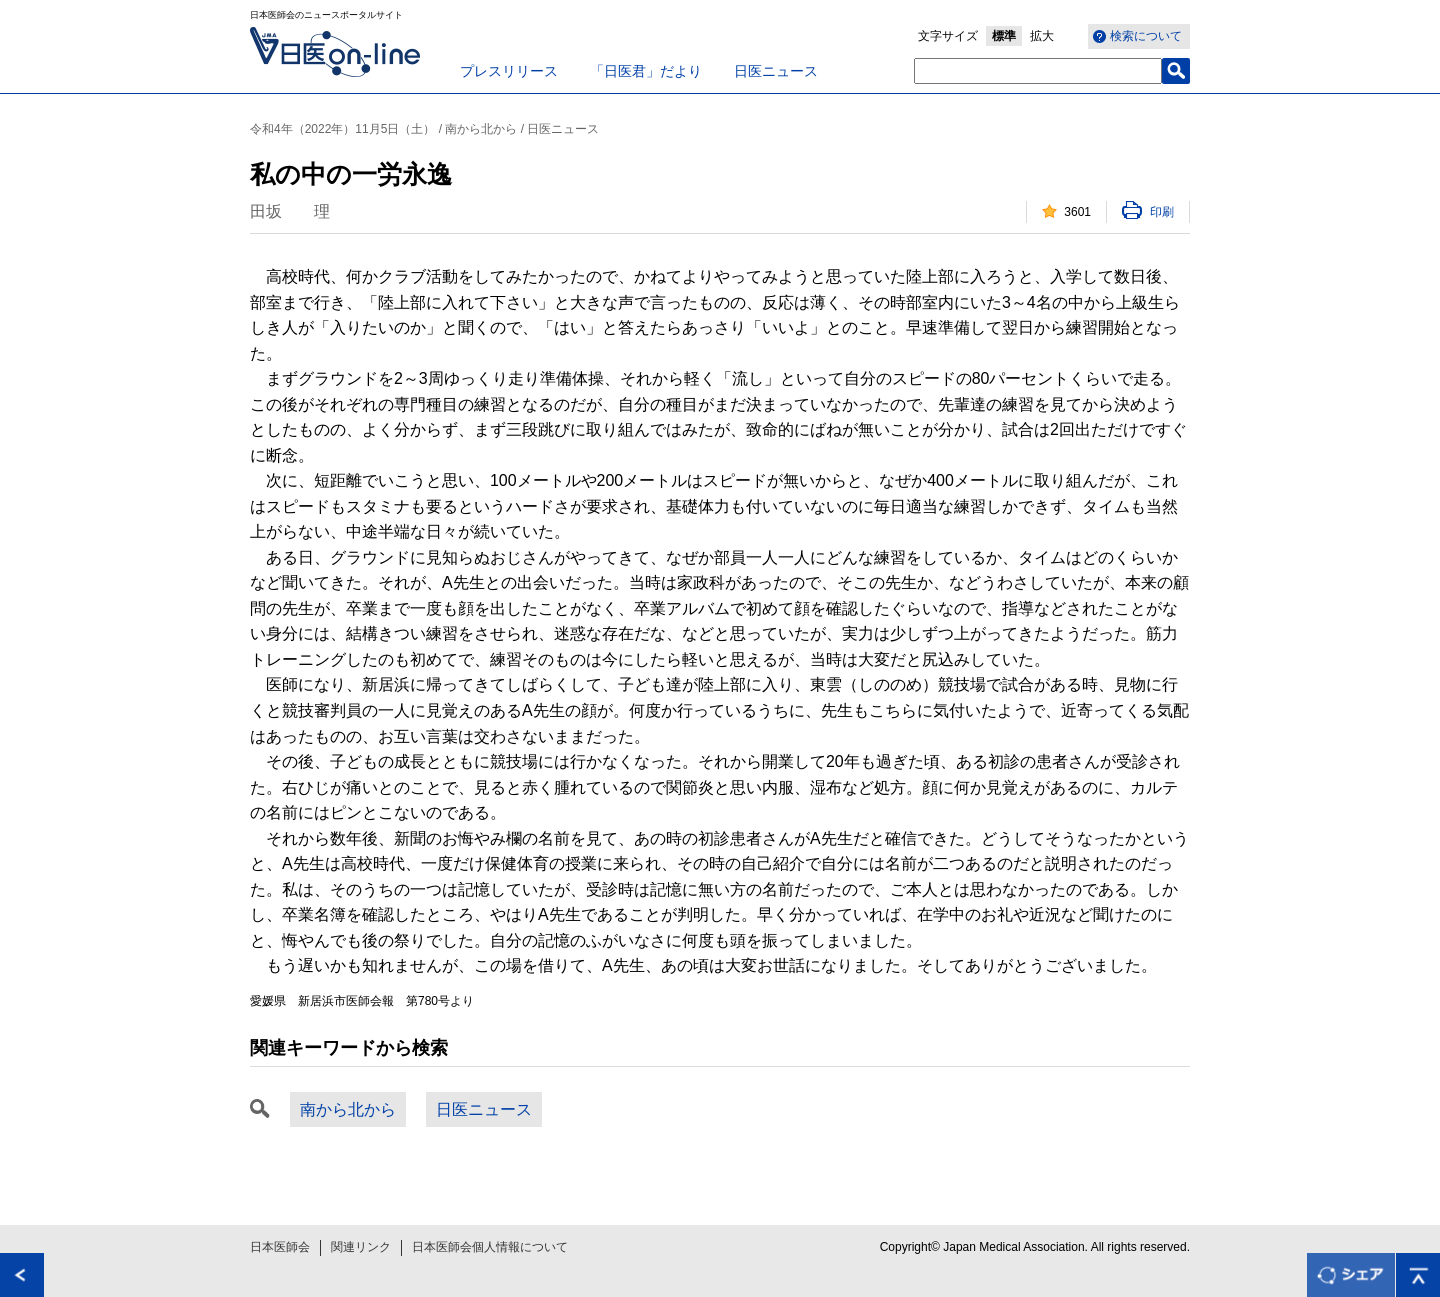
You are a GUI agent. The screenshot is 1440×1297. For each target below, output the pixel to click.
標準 (1004, 36)
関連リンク (361, 1247)
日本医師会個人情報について (490, 1247)
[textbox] (1038, 71)
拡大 (1042, 36)
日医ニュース (776, 71)
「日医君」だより (646, 71)
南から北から (348, 1109)
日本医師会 (280, 1247)
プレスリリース (509, 71)
